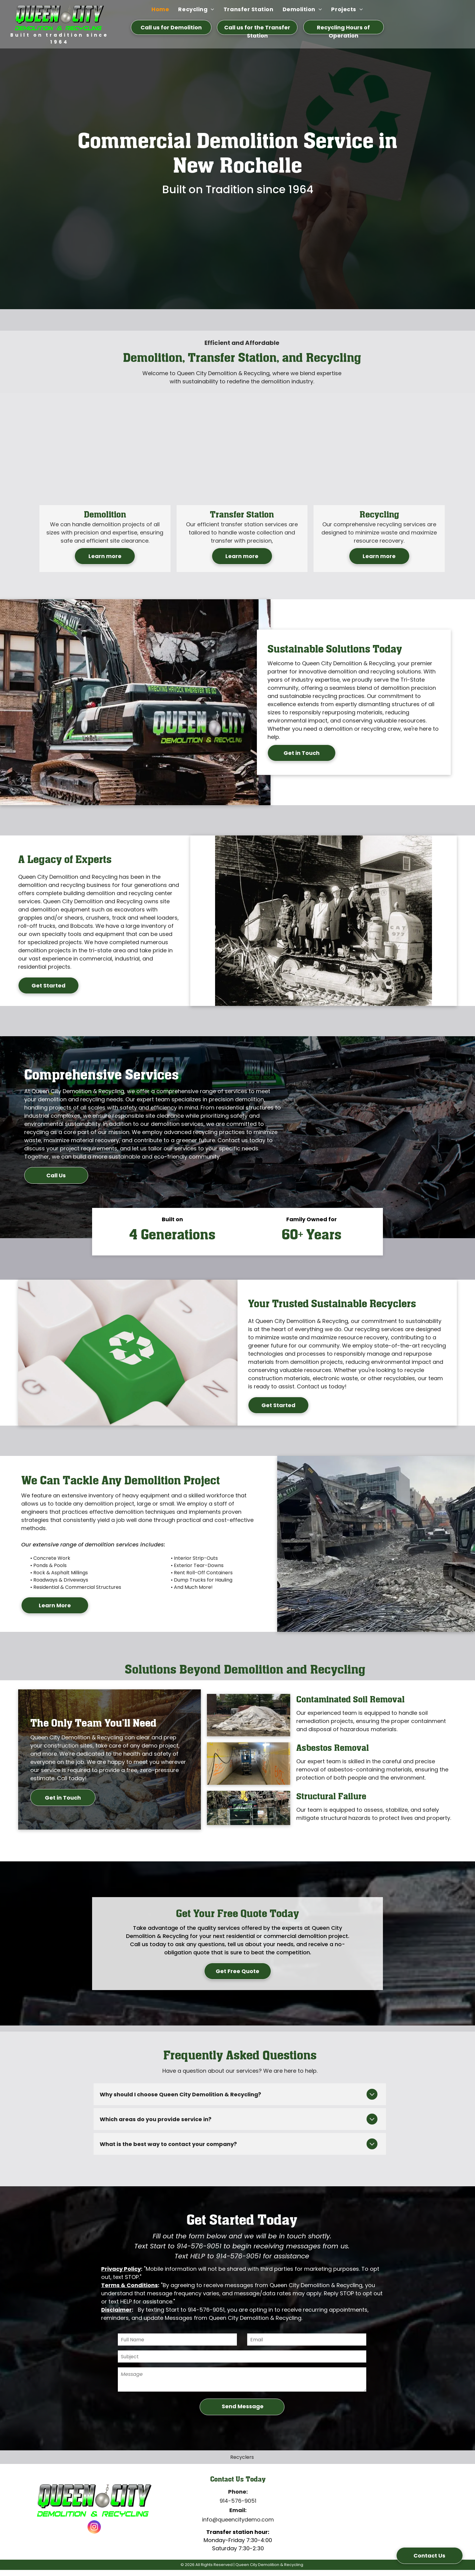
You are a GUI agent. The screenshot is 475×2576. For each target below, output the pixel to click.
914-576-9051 (238, 2501)
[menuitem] (160, 9)
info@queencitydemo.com (238, 2519)
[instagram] (94, 2527)
